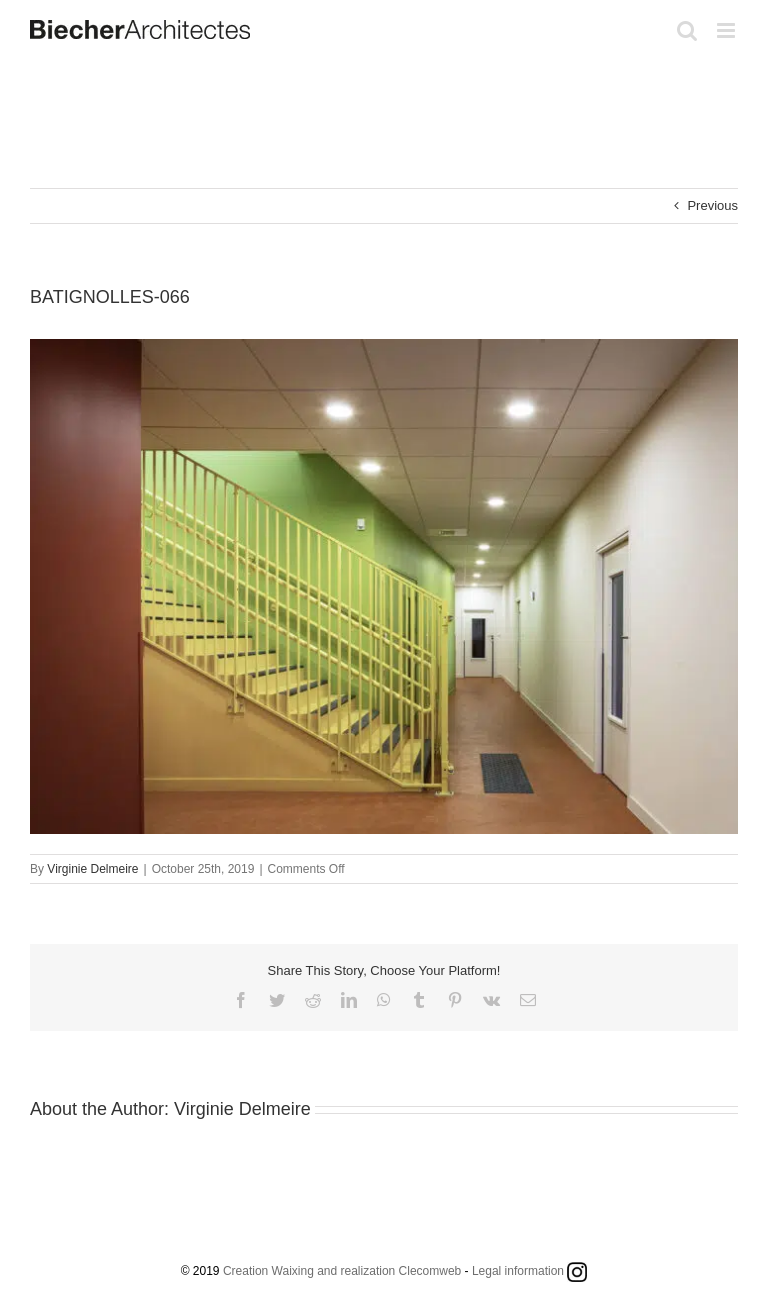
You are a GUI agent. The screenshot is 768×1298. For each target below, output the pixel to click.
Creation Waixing (268, 1271)
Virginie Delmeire (92, 869)
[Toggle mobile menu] (727, 30)
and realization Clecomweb (389, 1271)
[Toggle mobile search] (687, 30)
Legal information (518, 1271)
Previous (712, 205)
